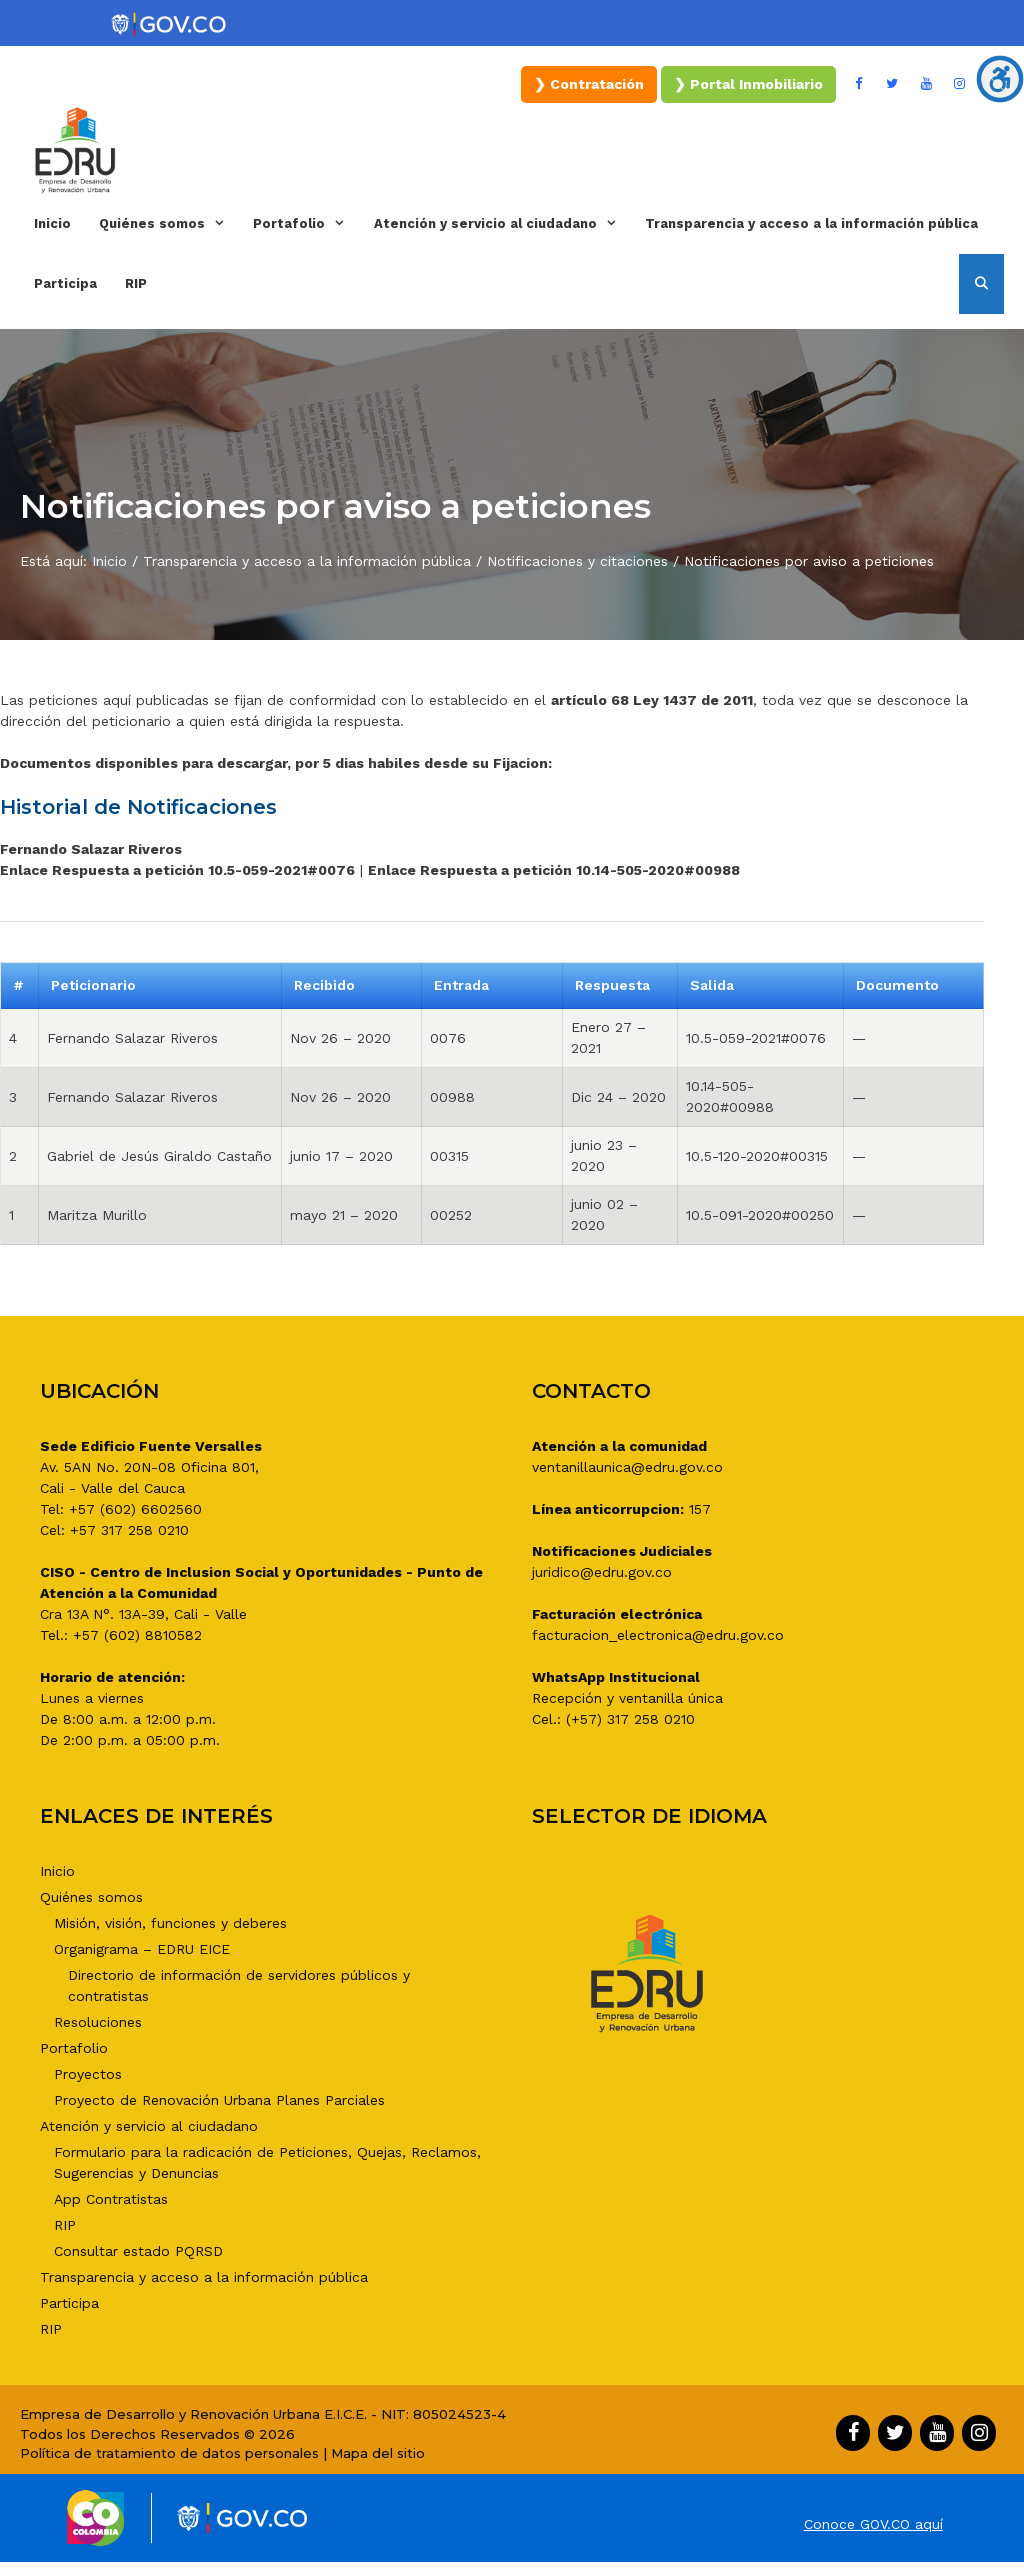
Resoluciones (98, 2022)
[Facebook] (859, 84)
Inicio (52, 223)
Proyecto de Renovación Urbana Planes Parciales (219, 2100)
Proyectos (88, 2074)
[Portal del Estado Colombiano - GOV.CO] (170, 25)
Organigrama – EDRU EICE (142, 1949)
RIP (136, 283)
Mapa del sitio (378, 2453)
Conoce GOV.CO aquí (873, 2524)
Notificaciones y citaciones (577, 561)
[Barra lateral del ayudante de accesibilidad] (1000, 79)
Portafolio (306, 224)
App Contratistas (111, 2199)
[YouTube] (926, 84)
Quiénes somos (169, 224)
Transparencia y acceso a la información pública (811, 223)
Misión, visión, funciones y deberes (170, 1923)
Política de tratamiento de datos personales (169, 2453)
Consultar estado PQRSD (138, 2251)
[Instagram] (960, 84)
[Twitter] (893, 84)
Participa (65, 283)
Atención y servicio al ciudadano (502, 224)
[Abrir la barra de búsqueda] (981, 284)
